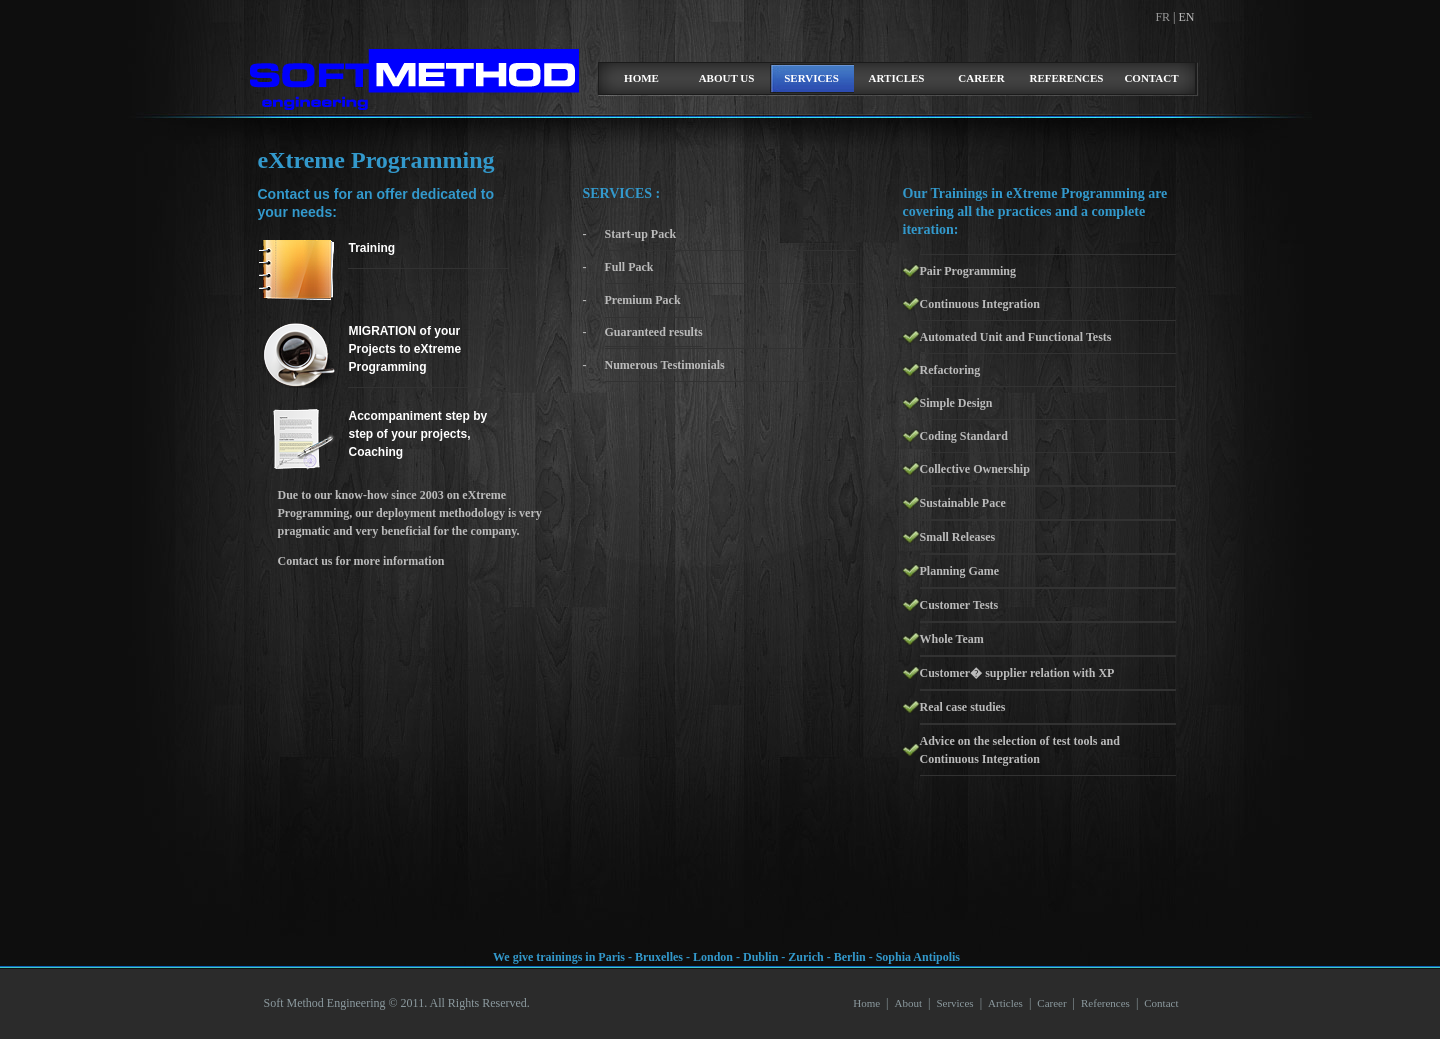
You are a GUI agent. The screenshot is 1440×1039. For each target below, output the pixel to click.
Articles (897, 78)
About (908, 1003)
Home (866, 1003)
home (641, 78)
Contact (1151, 78)
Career (981, 78)
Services (811, 78)
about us (727, 78)
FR (1164, 17)
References (1067, 78)
